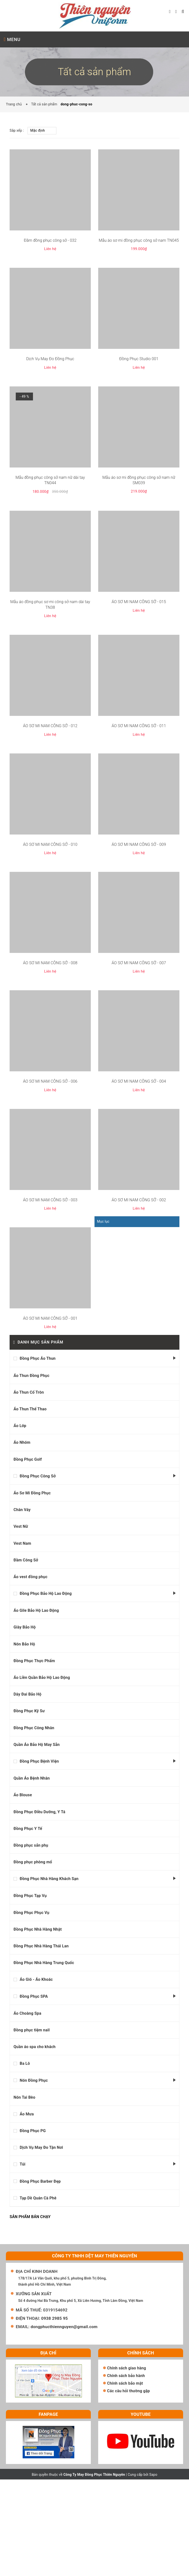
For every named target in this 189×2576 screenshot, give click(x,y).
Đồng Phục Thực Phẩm (34, 1660)
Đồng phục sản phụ (31, 1845)
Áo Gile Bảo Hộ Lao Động (36, 1610)
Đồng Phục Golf (28, 1459)
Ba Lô (25, 2063)
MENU (12, 39)
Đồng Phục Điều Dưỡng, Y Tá (39, 1812)
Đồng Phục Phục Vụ (31, 1912)
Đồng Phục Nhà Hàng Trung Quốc (44, 1962)
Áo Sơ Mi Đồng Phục (32, 1493)
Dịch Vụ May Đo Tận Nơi (41, 2147)
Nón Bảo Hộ (24, 1644)
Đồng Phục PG (33, 2130)
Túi (22, 2164)
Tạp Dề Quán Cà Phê (38, 2198)
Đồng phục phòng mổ (33, 1862)
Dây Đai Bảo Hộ (27, 1694)
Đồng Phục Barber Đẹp (40, 2181)
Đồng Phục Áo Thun (38, 1358)
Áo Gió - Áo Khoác (36, 1979)
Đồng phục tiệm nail (32, 2030)
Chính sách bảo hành (126, 2375)
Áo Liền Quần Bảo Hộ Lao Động (42, 1677)
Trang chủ (15, 104)
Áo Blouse (23, 1795)
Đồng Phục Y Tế (28, 1828)
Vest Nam (22, 1543)
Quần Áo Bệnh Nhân (32, 1778)
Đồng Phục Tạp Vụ (30, 1895)
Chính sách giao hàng (126, 2368)
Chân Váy (22, 1509)
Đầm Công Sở (26, 1560)
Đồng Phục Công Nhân (34, 1728)
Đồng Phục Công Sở (38, 1476)
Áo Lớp (20, 1425)
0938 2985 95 (54, 2318)
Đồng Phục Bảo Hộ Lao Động (46, 1593)
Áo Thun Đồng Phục (31, 1375)
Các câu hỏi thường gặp (128, 2391)
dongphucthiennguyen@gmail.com (64, 2326)
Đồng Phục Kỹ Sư (29, 1711)
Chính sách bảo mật (125, 2383)
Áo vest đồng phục (30, 1576)
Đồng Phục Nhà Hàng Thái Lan (41, 1946)
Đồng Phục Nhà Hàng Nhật (38, 1929)
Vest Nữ (21, 1526)
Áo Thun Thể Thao (30, 1409)
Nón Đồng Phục (34, 2080)
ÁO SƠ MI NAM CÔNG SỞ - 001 (50, 1318)
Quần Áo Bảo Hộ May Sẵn (37, 1744)
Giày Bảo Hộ (25, 1627)
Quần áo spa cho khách (35, 2046)
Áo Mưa (27, 2114)
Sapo (153, 2475)
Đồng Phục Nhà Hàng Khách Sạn (49, 1878)
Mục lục (103, 1221)
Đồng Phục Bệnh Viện (39, 1761)
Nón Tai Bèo (24, 2097)
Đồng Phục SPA (34, 1996)
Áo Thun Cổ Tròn (29, 1392)
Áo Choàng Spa (27, 2013)
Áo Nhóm (22, 1442)
